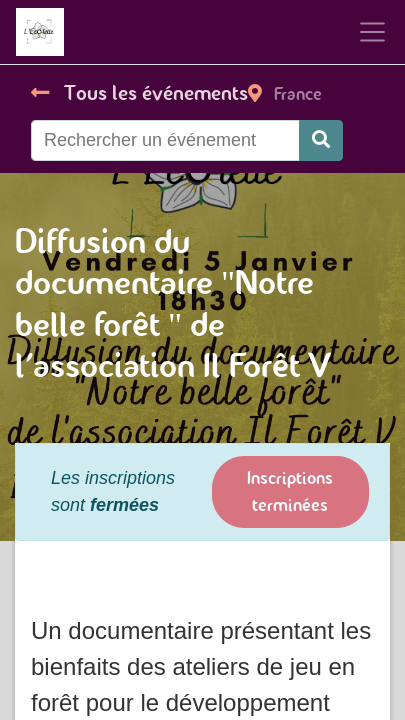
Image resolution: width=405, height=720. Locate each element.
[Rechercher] (321, 140)
